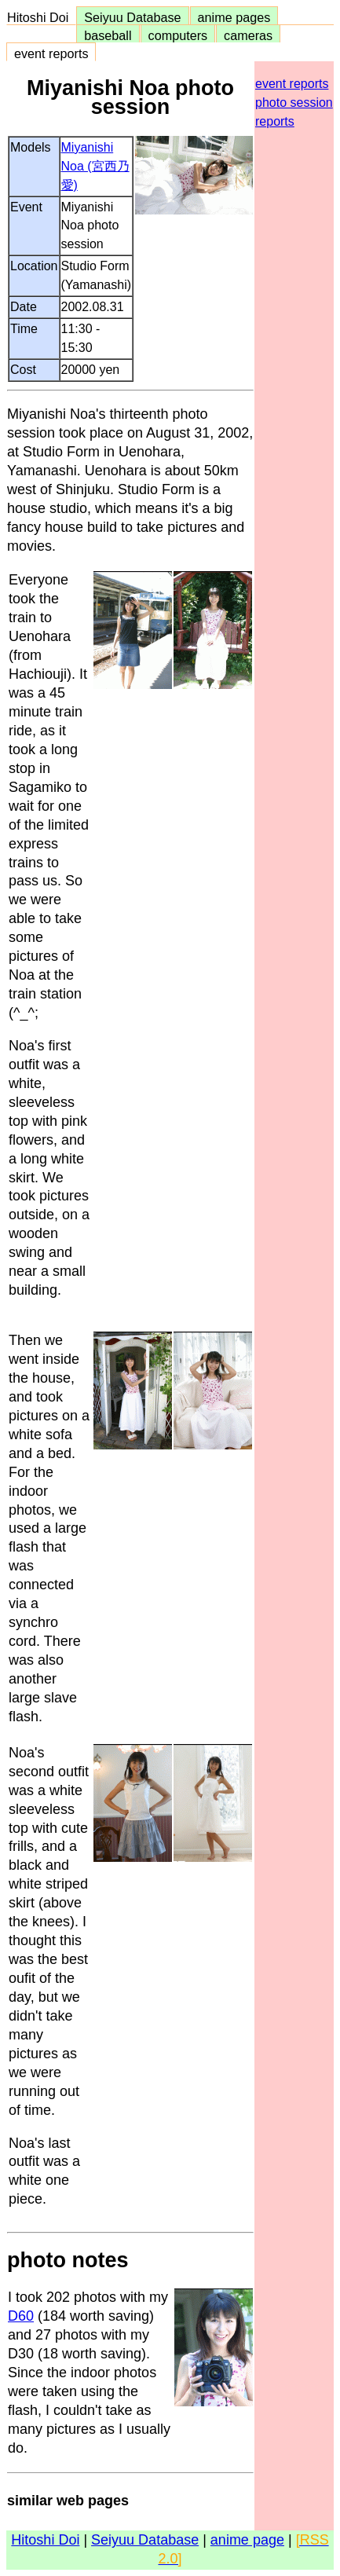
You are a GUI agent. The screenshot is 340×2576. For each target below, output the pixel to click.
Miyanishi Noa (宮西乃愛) (95, 166)
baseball (107, 35)
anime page (247, 2540)
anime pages (234, 17)
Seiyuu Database (132, 17)
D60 (21, 2316)
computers (178, 35)
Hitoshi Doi (41, 17)
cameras (248, 35)
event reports (51, 53)
